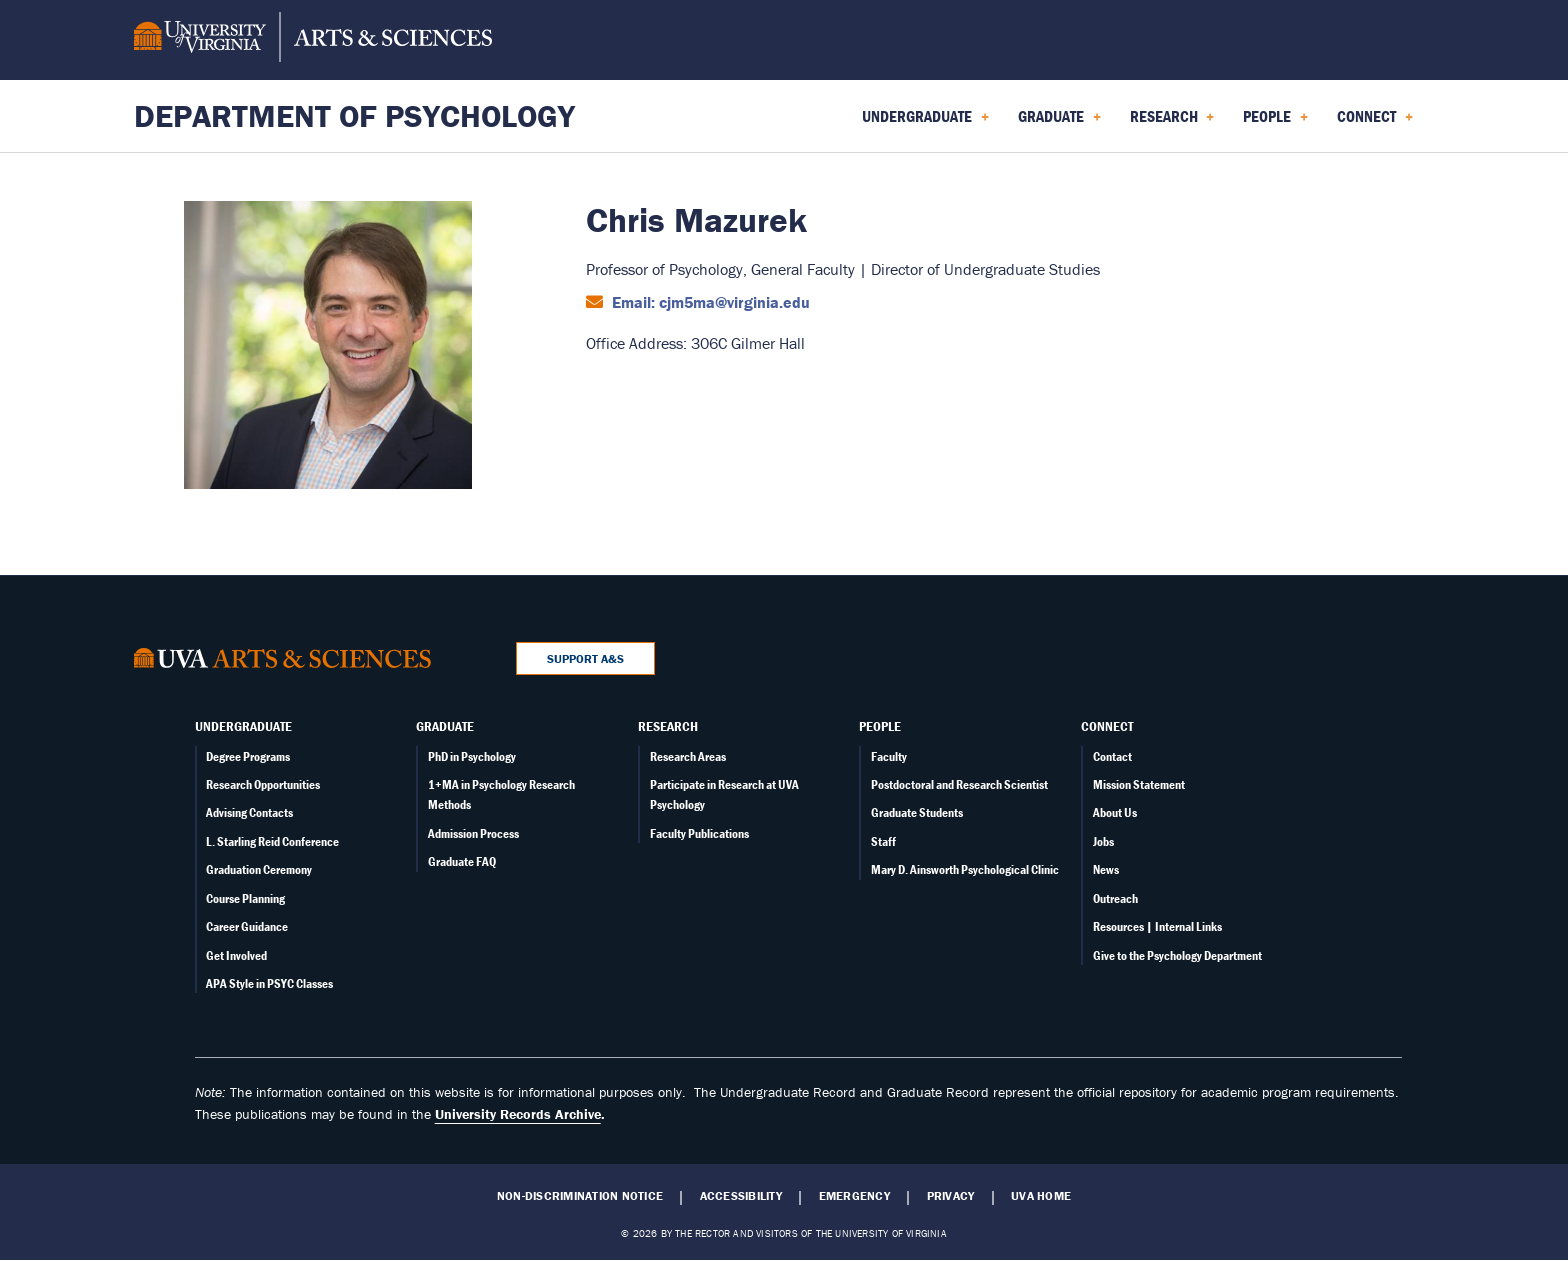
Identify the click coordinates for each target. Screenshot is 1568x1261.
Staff (883, 841)
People (880, 726)
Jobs (1103, 841)
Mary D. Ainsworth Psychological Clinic (965, 869)
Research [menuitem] (1172, 123)
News (1106, 869)
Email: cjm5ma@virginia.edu (709, 302)
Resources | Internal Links (1157, 926)
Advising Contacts (249, 812)
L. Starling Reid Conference (272, 841)
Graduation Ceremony (259, 869)
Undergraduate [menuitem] (925, 123)
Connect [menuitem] (1375, 123)
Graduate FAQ (462, 861)
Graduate (445, 726)
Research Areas (688, 756)
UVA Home (1041, 1196)
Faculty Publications (699, 833)
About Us (1115, 812)
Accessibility (741, 1196)
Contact (1112, 756)
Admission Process (473, 833)
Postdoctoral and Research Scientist (959, 784)
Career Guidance (247, 926)
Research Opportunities (263, 784)
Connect (1107, 726)
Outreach (1115, 898)
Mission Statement (1139, 784)
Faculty (889, 756)
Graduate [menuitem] (1059, 123)
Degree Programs (248, 756)
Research (668, 726)
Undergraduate (243, 726)
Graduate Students (917, 812)
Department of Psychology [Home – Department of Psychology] (354, 115)
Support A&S (585, 658)
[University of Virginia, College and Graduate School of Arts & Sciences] (313, 40)
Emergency (854, 1196)
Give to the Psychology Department (1177, 955)
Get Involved (236, 955)
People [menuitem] (1275, 123)
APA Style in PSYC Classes (269, 983)
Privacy (951, 1196)
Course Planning (245, 898)
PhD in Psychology (472, 756)
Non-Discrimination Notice (580, 1196)
